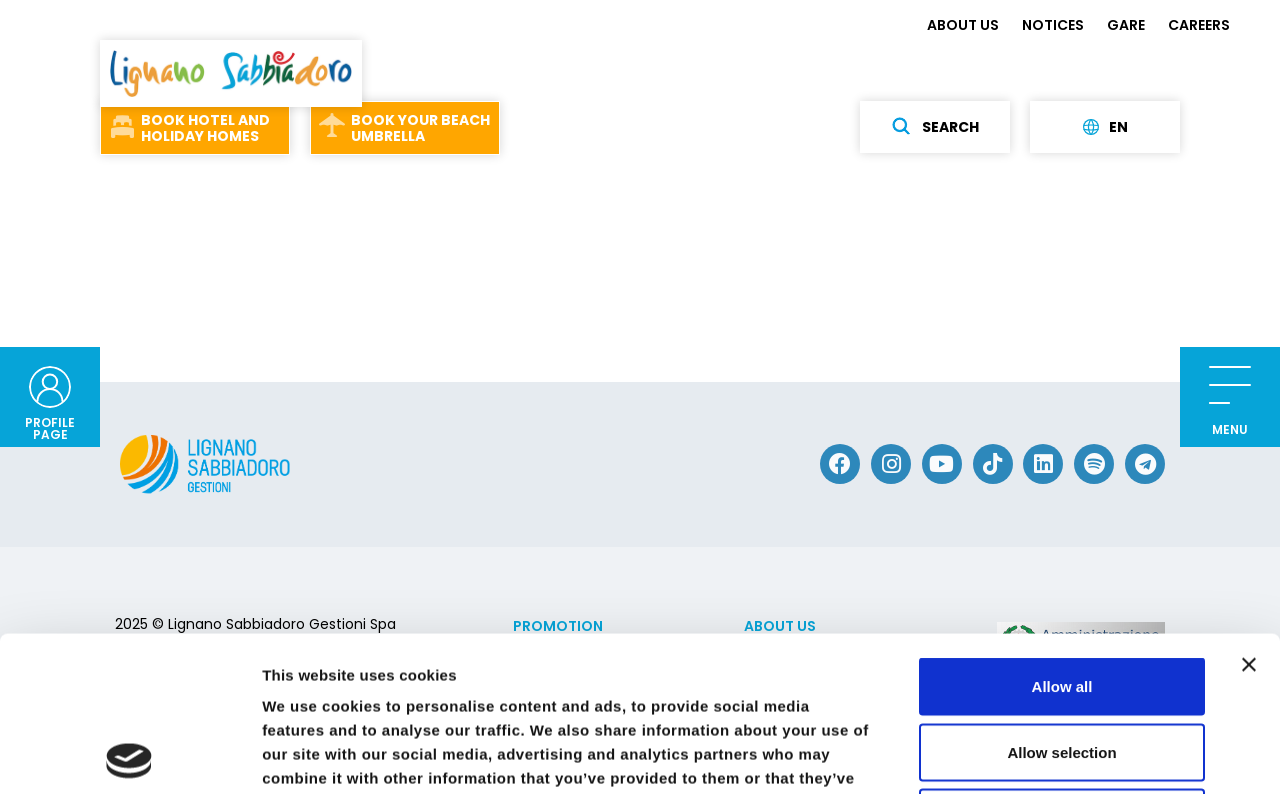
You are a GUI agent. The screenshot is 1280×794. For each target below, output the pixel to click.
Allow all (1062, 531)
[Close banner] (1249, 510)
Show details (1049, 754)
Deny (1062, 662)
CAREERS (1199, 25)
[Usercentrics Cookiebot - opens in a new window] (129, 755)
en (1105, 127)
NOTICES (1053, 25)
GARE (1126, 25)
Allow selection (1061, 597)
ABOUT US (963, 25)
